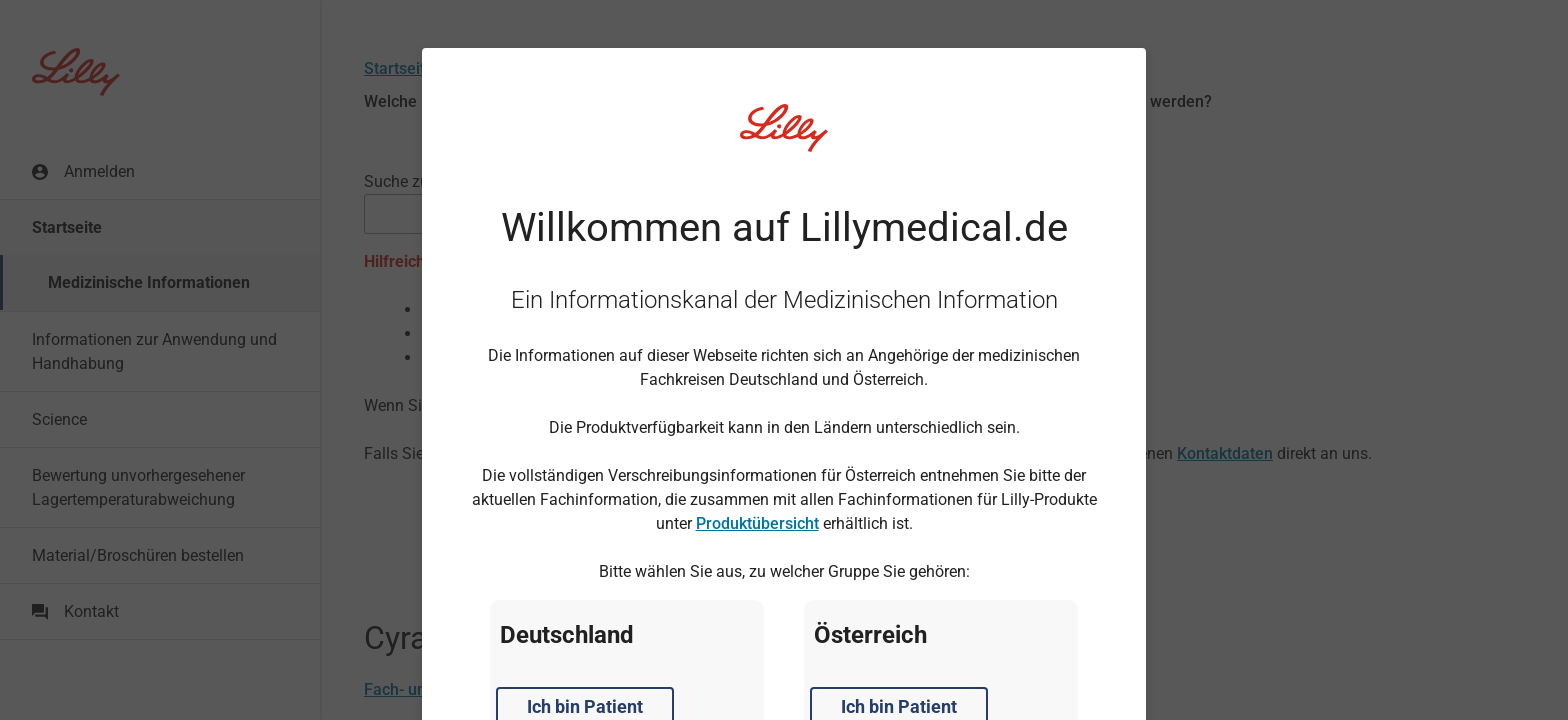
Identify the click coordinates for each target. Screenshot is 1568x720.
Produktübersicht (757, 523)
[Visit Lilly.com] (784, 140)
